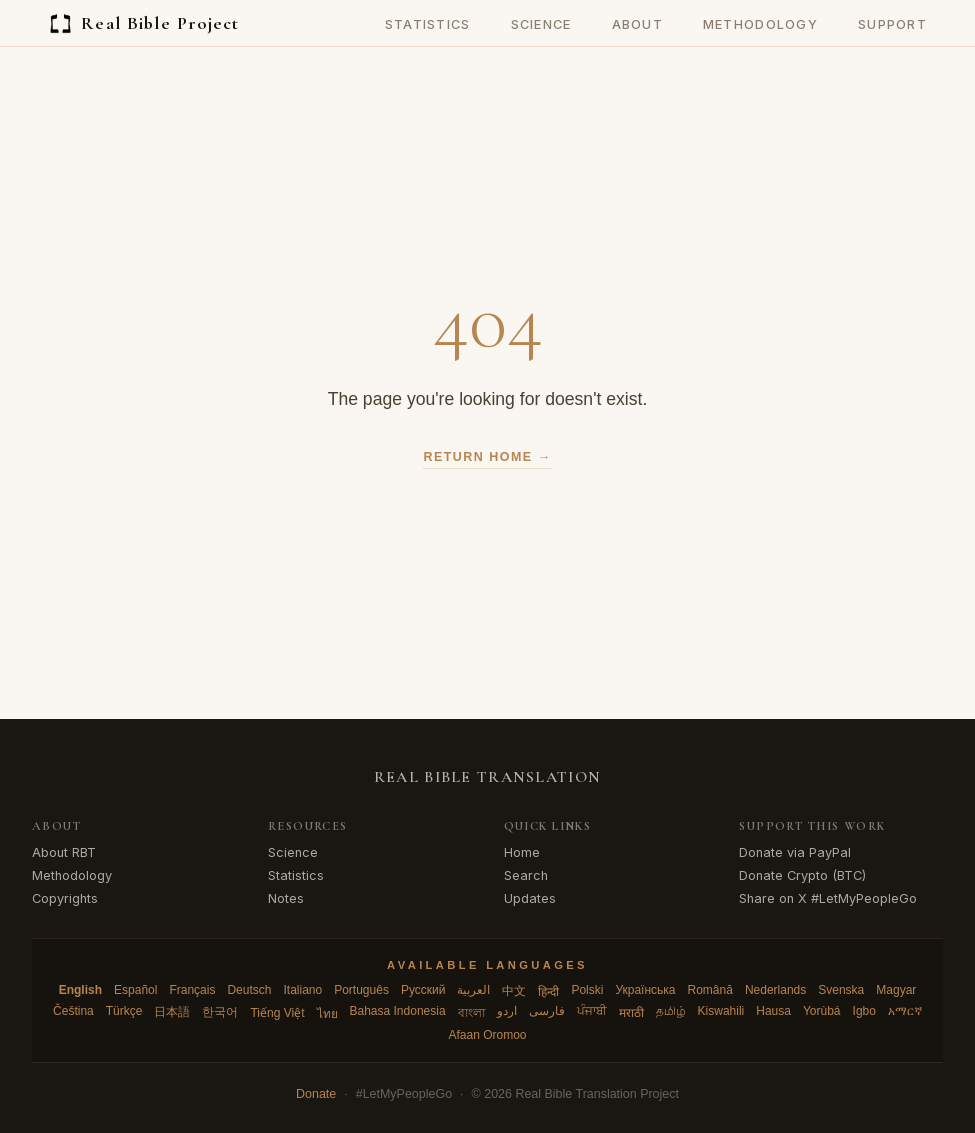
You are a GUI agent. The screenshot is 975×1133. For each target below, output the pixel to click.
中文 (514, 991)
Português (361, 990)
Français (192, 990)
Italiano (302, 990)
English (80, 990)
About (637, 24)
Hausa (773, 1011)
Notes (286, 898)
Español (135, 990)
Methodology (760, 24)
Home (522, 852)
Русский (423, 990)
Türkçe (124, 1011)
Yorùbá (822, 1011)
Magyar (896, 990)
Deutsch (249, 990)
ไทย (327, 1014)
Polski (587, 990)
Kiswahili (721, 1011)
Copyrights (65, 898)
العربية (473, 990)
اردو (507, 1011)
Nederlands (775, 990)
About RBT (64, 852)
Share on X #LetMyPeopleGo (828, 898)
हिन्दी (548, 992)
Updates (530, 898)
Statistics (428, 24)
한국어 (220, 1012)
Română (710, 990)
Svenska (841, 990)
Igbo (864, 1011)
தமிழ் (671, 1011)
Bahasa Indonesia (398, 1011)
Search (526, 875)
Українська (645, 990)
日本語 (172, 1012)
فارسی (547, 1011)
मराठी (631, 1013)
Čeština (73, 1011)
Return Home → (487, 457)
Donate (316, 1094)
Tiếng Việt (277, 1013)
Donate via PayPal (795, 852)
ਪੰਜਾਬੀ (592, 1011)
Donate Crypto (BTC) (802, 875)
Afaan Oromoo (487, 1035)
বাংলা (471, 1013)
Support (892, 24)
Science (541, 24)
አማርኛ (905, 1011)
